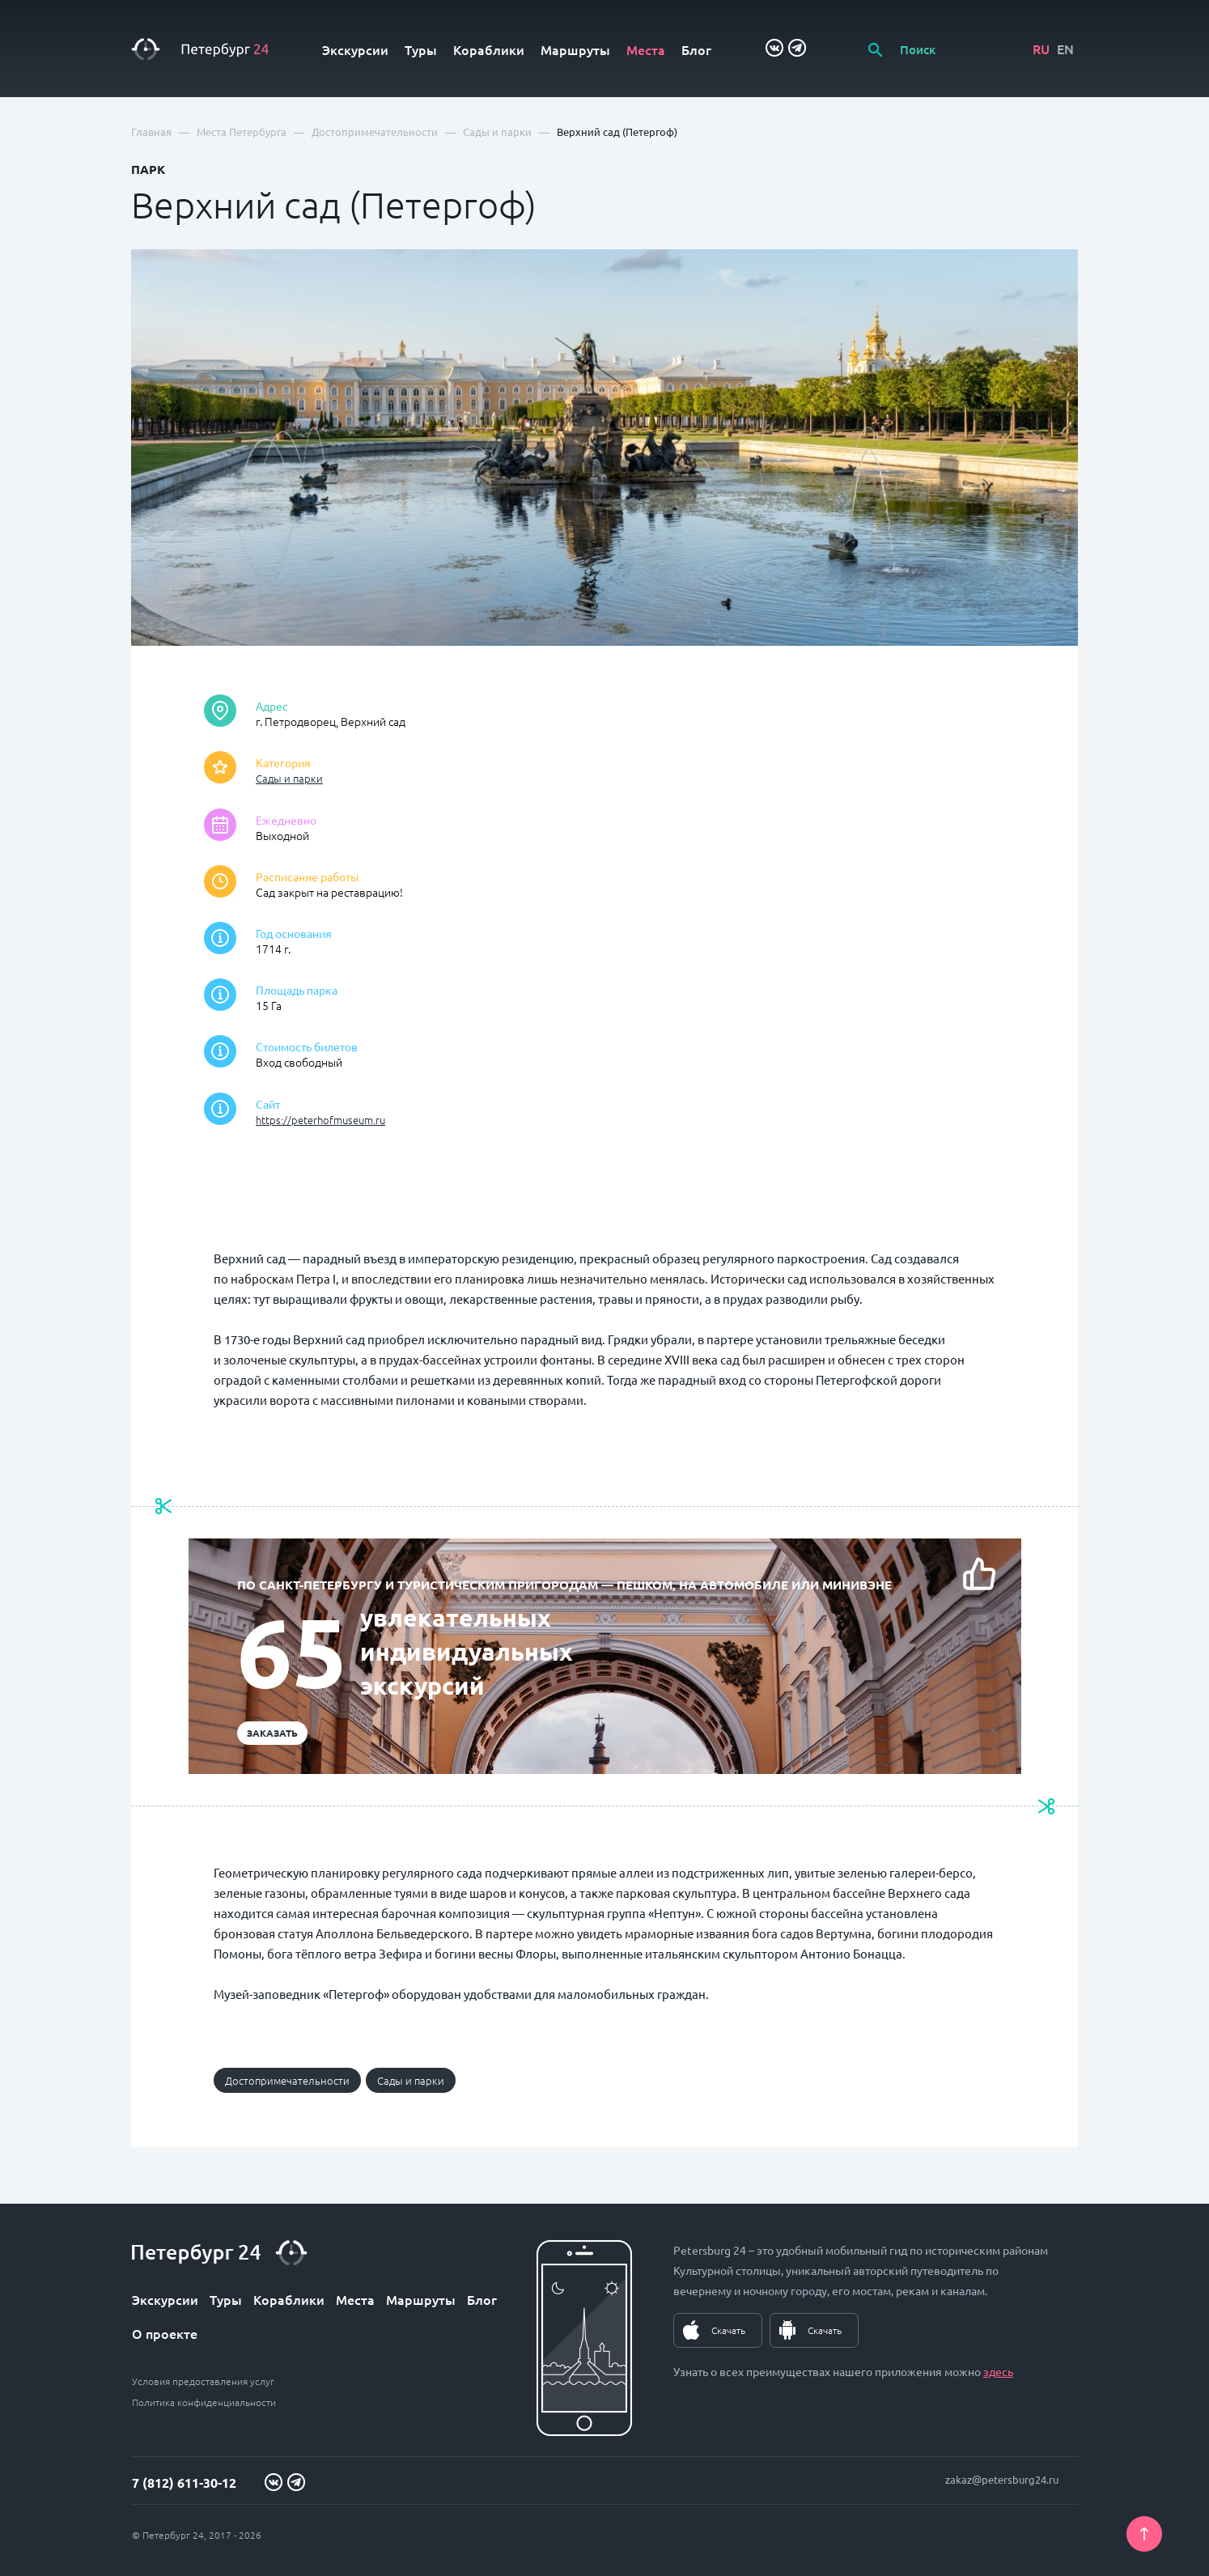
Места (645, 49)
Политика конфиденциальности (204, 2402)
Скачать (728, 2329)
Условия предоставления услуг (203, 2380)
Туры (421, 49)
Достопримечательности (287, 2080)
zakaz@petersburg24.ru (1001, 2479)
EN (1065, 48)
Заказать (272, 1732)
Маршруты (575, 49)
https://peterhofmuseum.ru (320, 1119)
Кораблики (488, 49)
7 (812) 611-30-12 (184, 2482)
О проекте (164, 2333)
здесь (998, 2371)
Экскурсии (355, 49)
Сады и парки (289, 778)
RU (1041, 48)
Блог (696, 49)
